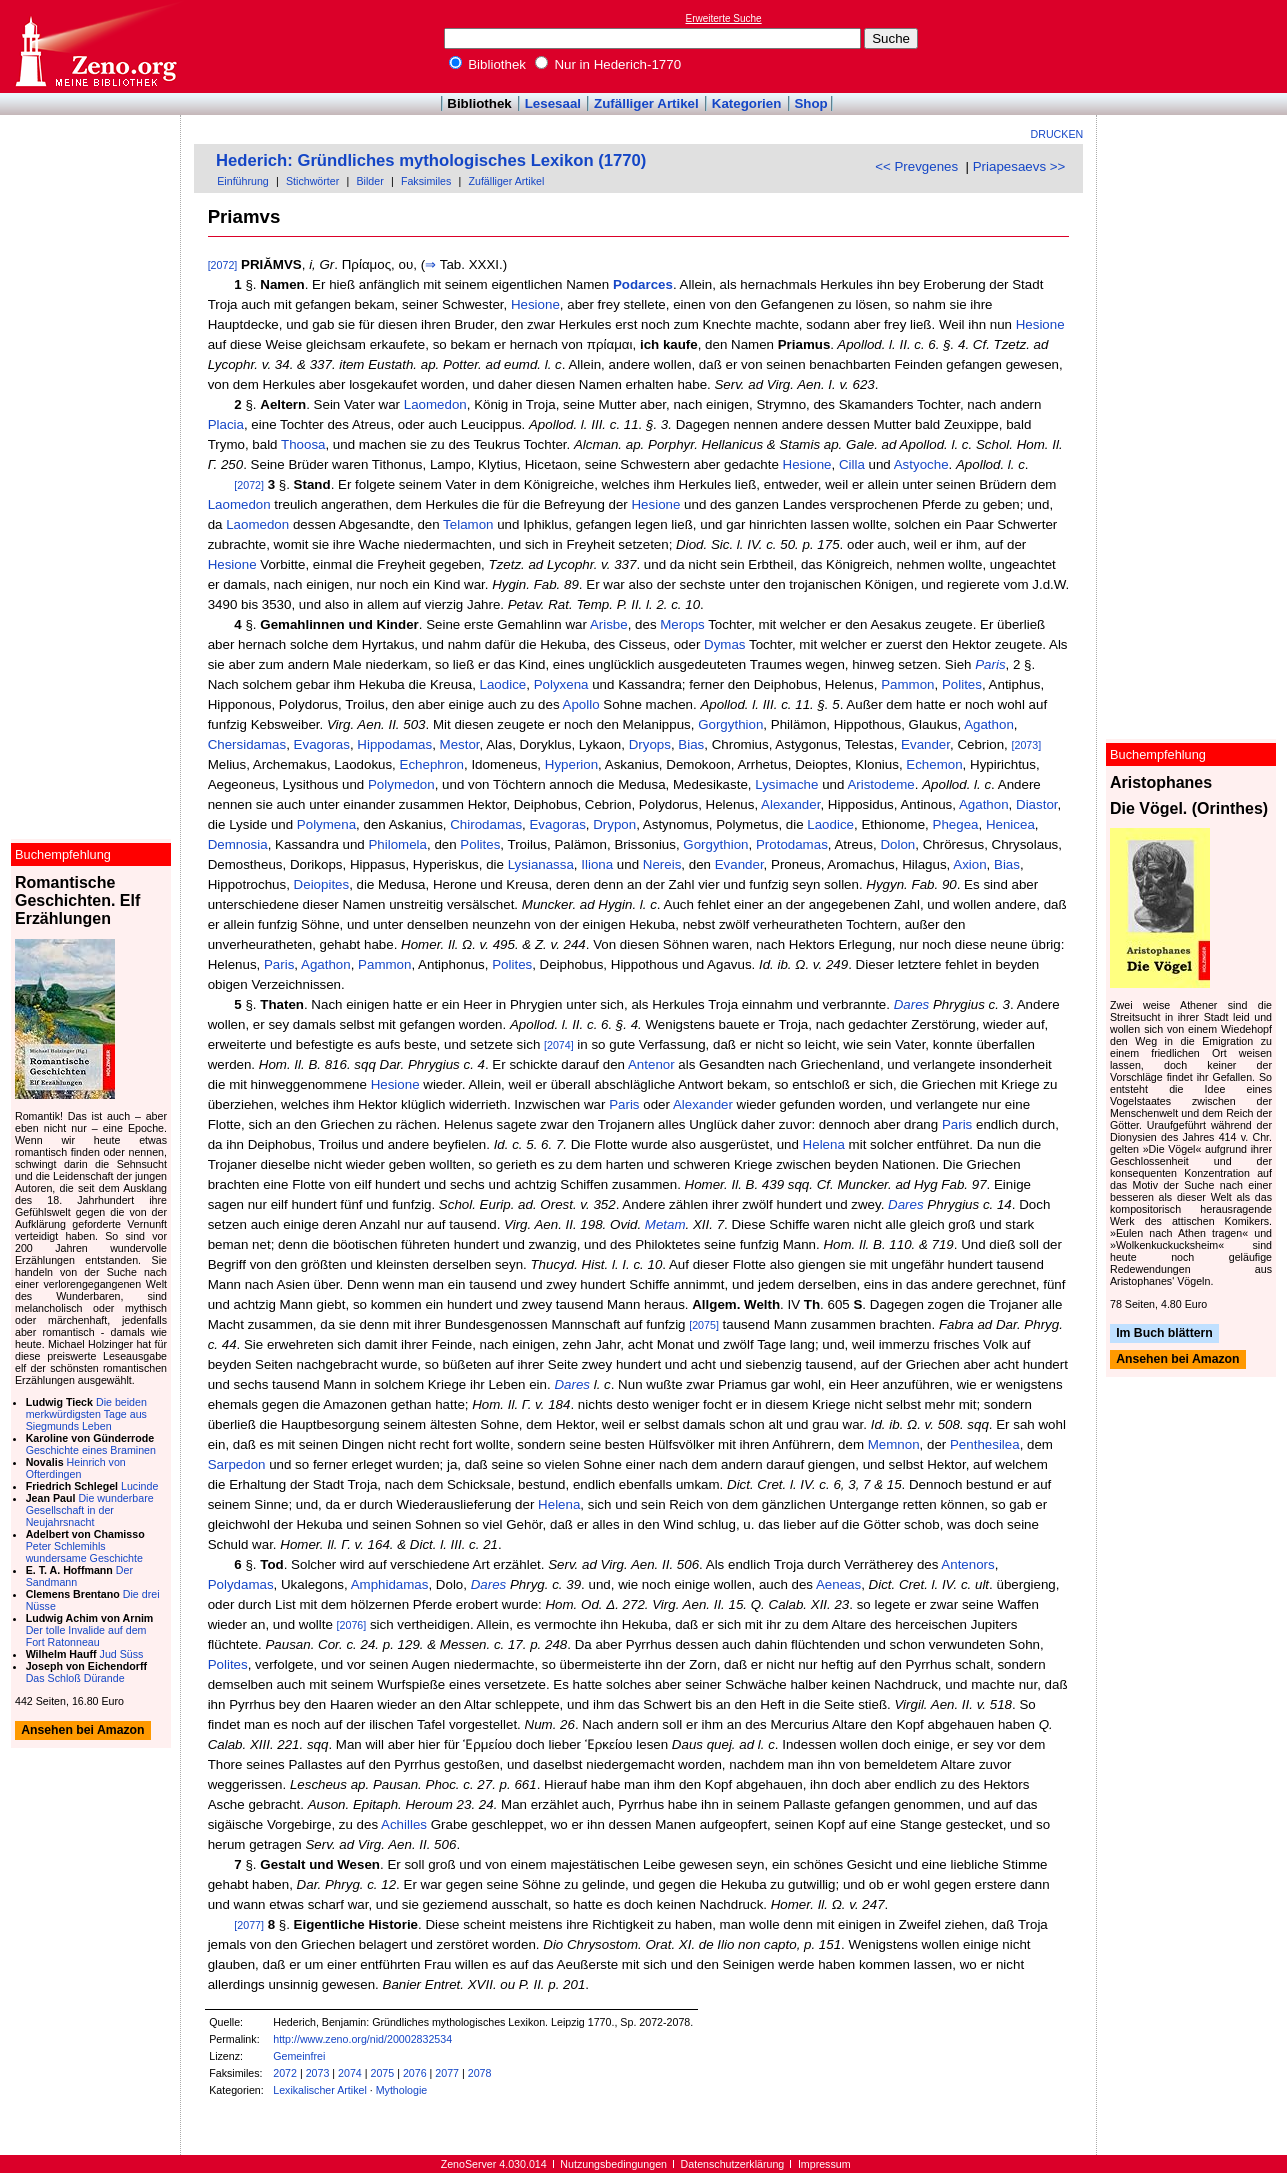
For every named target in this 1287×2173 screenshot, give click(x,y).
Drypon (614, 824)
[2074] (559, 1045)
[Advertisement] (1195, 46)
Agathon (989, 724)
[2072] (223, 265)
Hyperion (571, 764)
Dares (912, 1004)
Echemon (934, 764)
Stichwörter (312, 181)
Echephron (432, 764)
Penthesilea (985, 1444)
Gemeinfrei (299, 2056)
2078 (480, 2073)
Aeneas (838, 1584)
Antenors (967, 1564)
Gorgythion (730, 724)
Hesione (535, 304)
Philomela (397, 844)
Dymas (724, 644)
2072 (285, 2073)
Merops (682, 624)
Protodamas (792, 844)
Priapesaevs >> (1019, 166)
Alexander (790, 804)
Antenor (651, 1064)
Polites (962, 684)
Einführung (243, 181)
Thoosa (303, 444)
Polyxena (561, 684)
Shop (810, 103)
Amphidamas (390, 1584)
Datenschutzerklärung (733, 2164)
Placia (226, 424)
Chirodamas (486, 824)
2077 (447, 2073)
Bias (691, 744)
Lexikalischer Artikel (320, 2090)
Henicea (1010, 824)
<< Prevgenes (916, 166)
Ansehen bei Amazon (1177, 1360)
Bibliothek (488, 64)
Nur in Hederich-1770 (608, 64)
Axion (969, 864)
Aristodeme (880, 784)
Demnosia (238, 844)
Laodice (503, 684)
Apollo (581, 704)
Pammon (907, 684)
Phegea (956, 824)
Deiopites (322, 884)
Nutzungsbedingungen (613, 2164)
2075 (383, 2073)
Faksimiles (426, 181)
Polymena (326, 824)
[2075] (704, 1325)
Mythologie (402, 2090)
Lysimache (786, 784)
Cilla (852, 464)
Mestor (460, 744)
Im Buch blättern (1164, 1333)
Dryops (650, 744)
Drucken (1057, 134)
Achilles (404, 1824)
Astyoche (921, 464)
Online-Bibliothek (95, 46)
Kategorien (747, 103)
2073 (318, 2073)
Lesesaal (553, 103)
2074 (350, 2073)
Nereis (662, 864)
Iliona (597, 864)
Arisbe (609, 624)
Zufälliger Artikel (646, 103)
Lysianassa (541, 864)
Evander (925, 744)
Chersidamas (247, 744)
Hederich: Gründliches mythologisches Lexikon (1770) (431, 160)
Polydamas (241, 1584)
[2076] (352, 1625)
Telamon (468, 524)
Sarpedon (237, 1464)
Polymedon (401, 784)
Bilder (369, 181)
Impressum (824, 2164)
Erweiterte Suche (724, 18)
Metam (665, 1224)
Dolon (897, 844)
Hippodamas (394, 744)
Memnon (894, 1444)
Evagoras (322, 744)
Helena (824, 1144)
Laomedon (435, 404)
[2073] (1027, 745)
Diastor (1036, 804)
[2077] (249, 1925)
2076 (415, 2073)
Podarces (643, 284)
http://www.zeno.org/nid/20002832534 (362, 2039)
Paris (990, 664)
